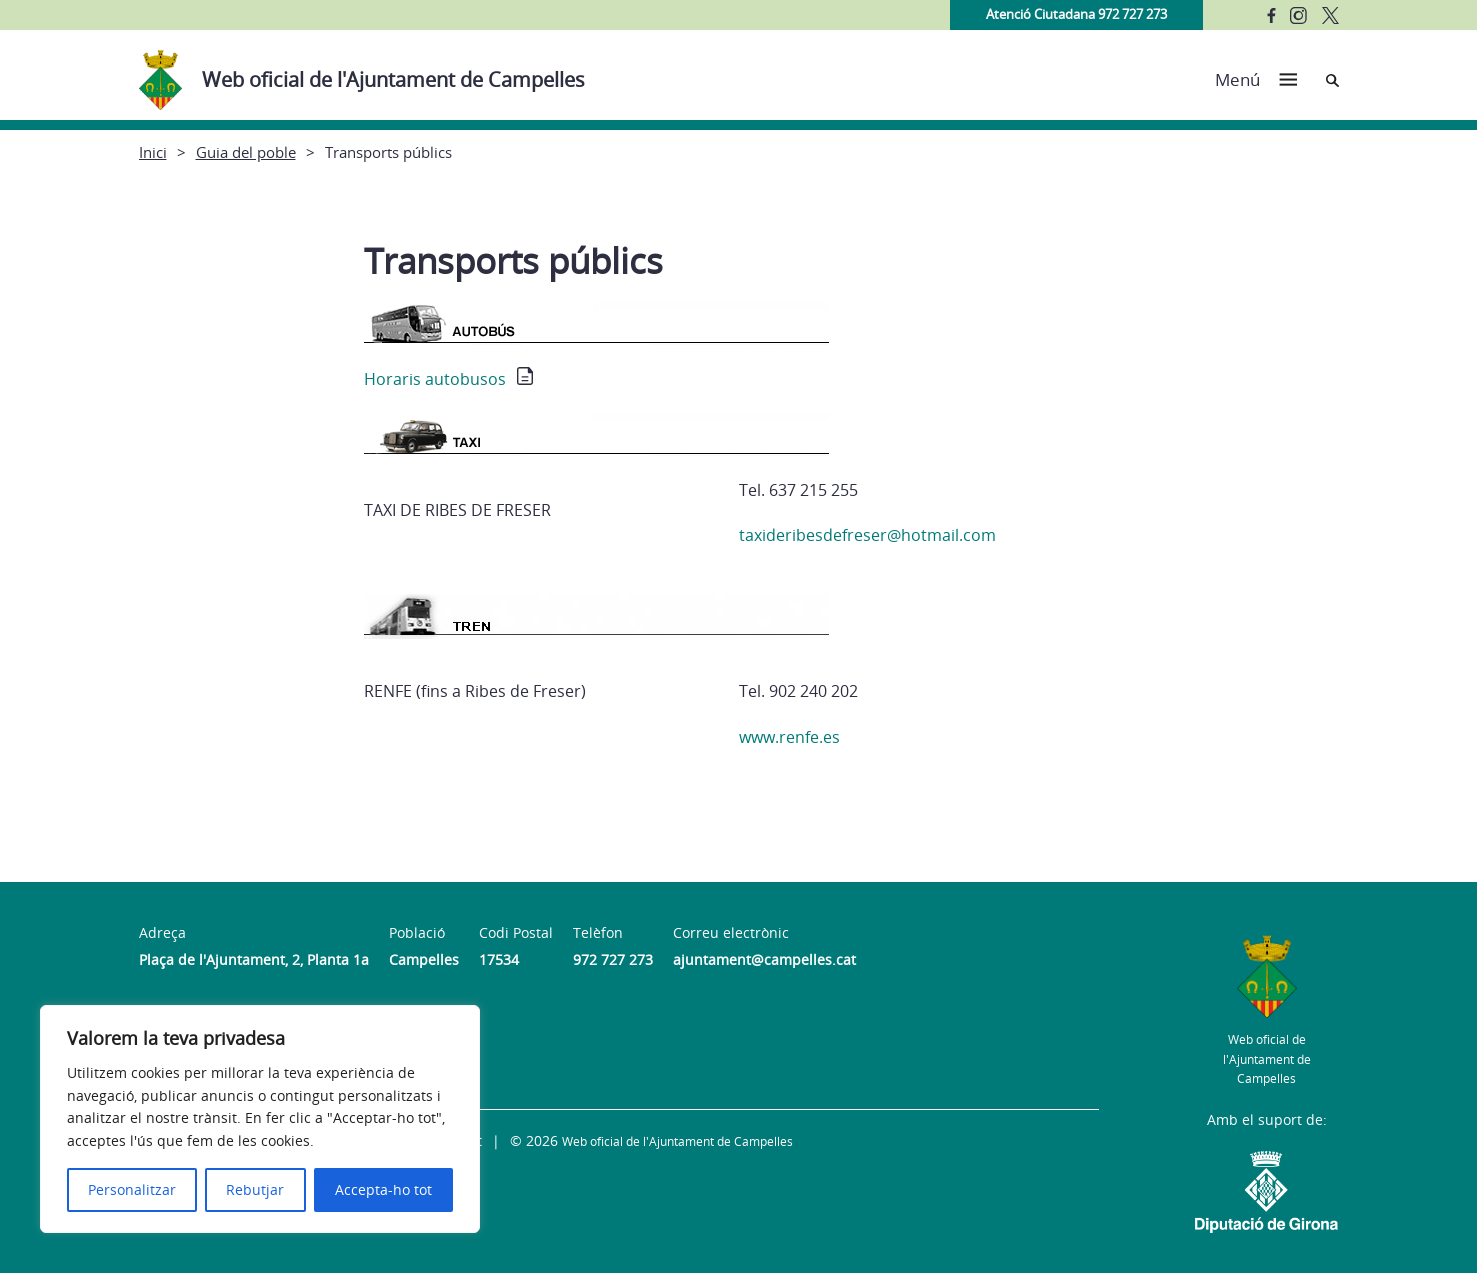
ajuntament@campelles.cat (764, 959)
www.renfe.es (789, 737)
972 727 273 (613, 959)
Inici (153, 152)
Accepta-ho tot (383, 1189)
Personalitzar (132, 1189)
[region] (260, 1119)
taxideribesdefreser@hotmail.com (867, 535)
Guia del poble (246, 152)
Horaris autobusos (435, 379)
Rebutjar (255, 1189)
